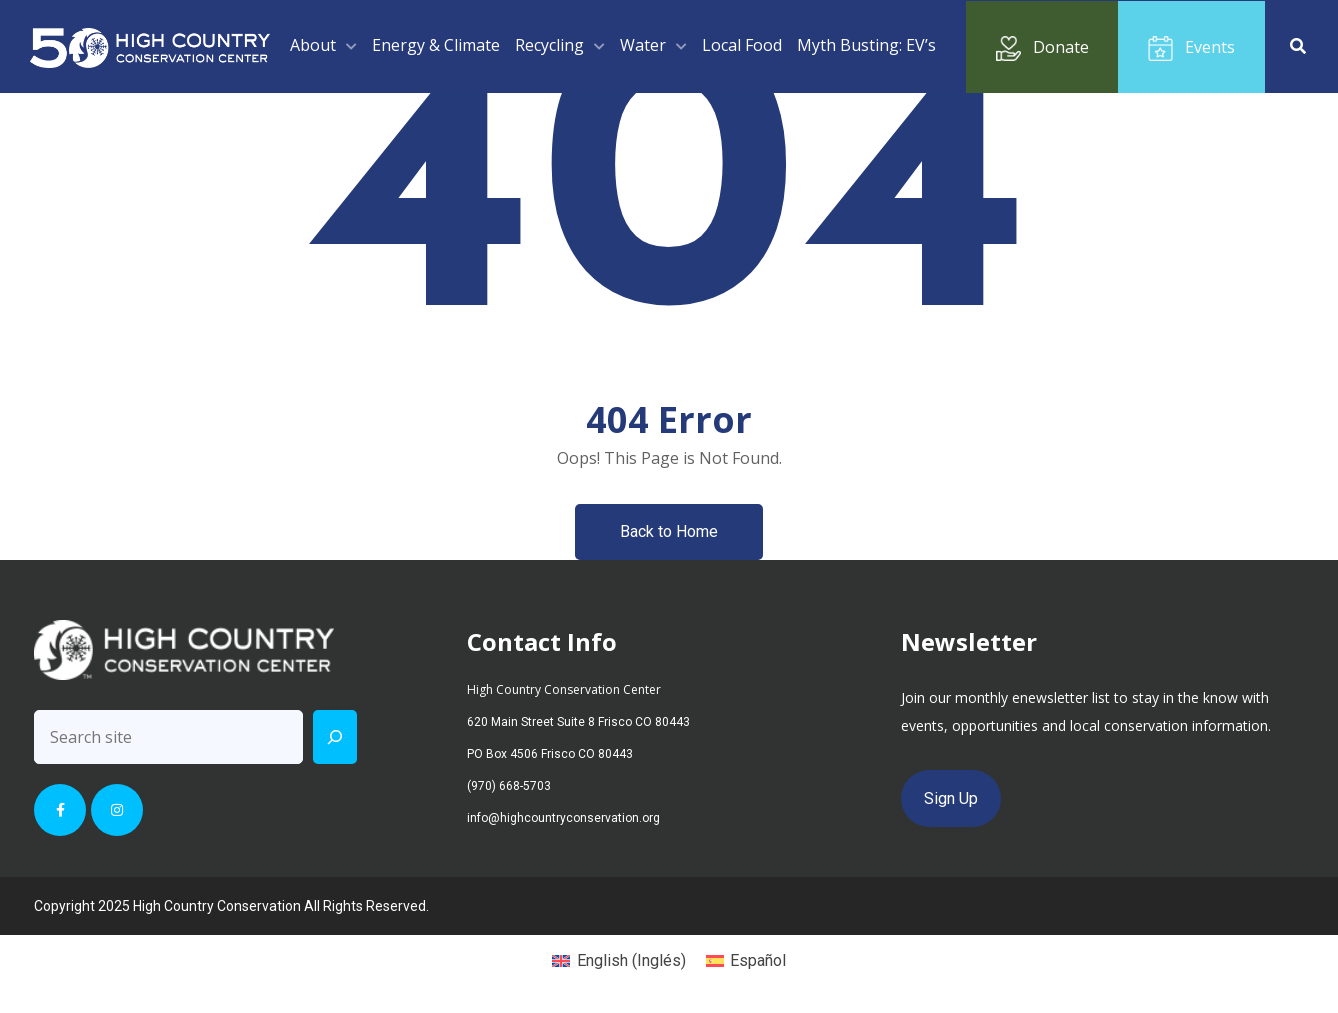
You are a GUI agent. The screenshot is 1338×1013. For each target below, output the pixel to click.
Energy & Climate (436, 45)
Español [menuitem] (758, 960)
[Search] (335, 737)
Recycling (549, 45)
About (313, 45)
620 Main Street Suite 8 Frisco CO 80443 (578, 722)
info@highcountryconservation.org (563, 818)
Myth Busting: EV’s (866, 45)
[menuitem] (618, 961)
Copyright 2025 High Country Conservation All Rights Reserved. (231, 906)
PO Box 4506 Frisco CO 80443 (550, 754)
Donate (1042, 48)
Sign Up (951, 798)
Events (1191, 48)
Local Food (742, 45)
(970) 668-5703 (509, 786)
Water (643, 45)
